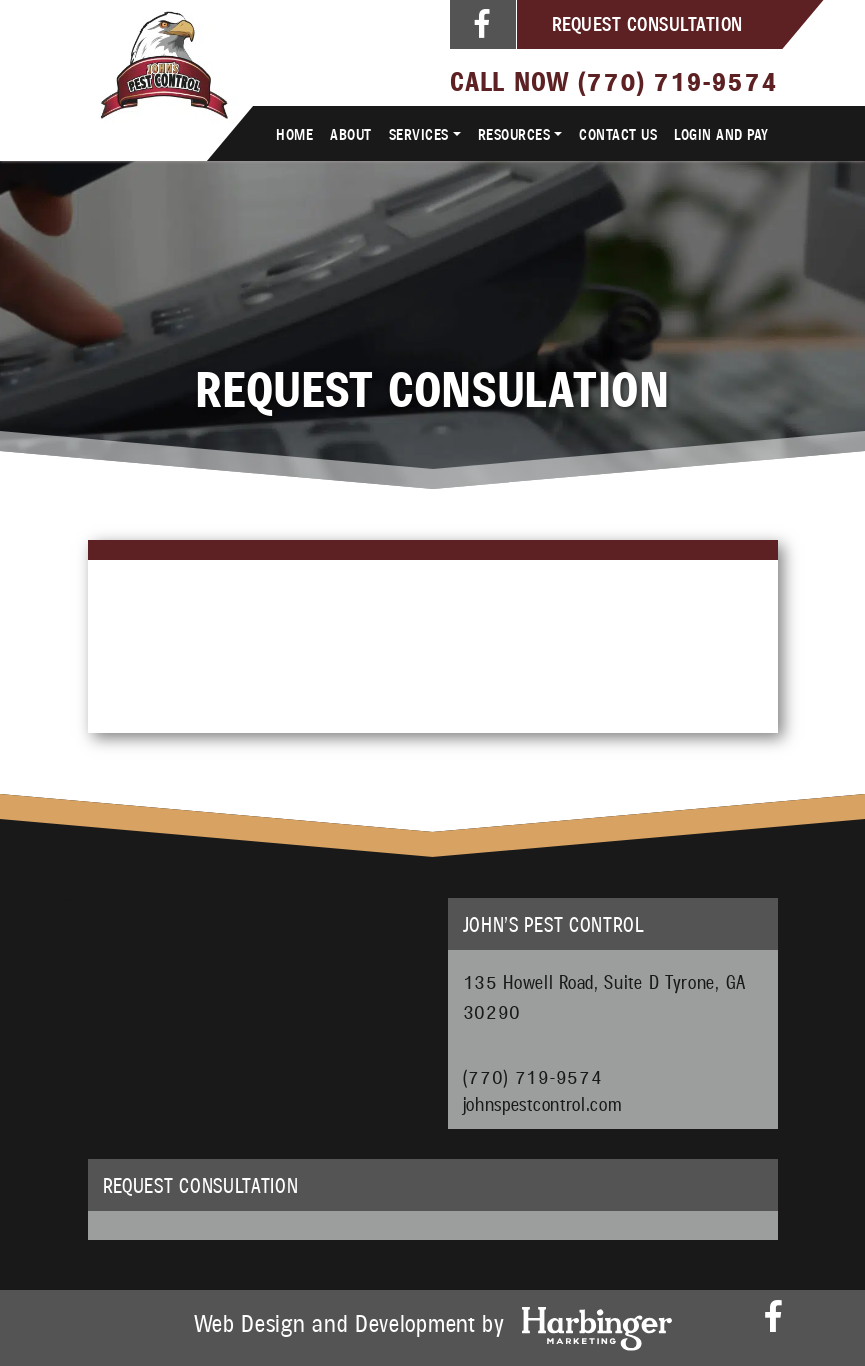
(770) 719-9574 (678, 79)
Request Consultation (647, 23)
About (351, 133)
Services (419, 133)
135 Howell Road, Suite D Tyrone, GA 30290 (605, 996)
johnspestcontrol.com (543, 1100)
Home (294, 133)
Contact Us (618, 133)
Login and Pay (721, 133)
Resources (514, 133)
